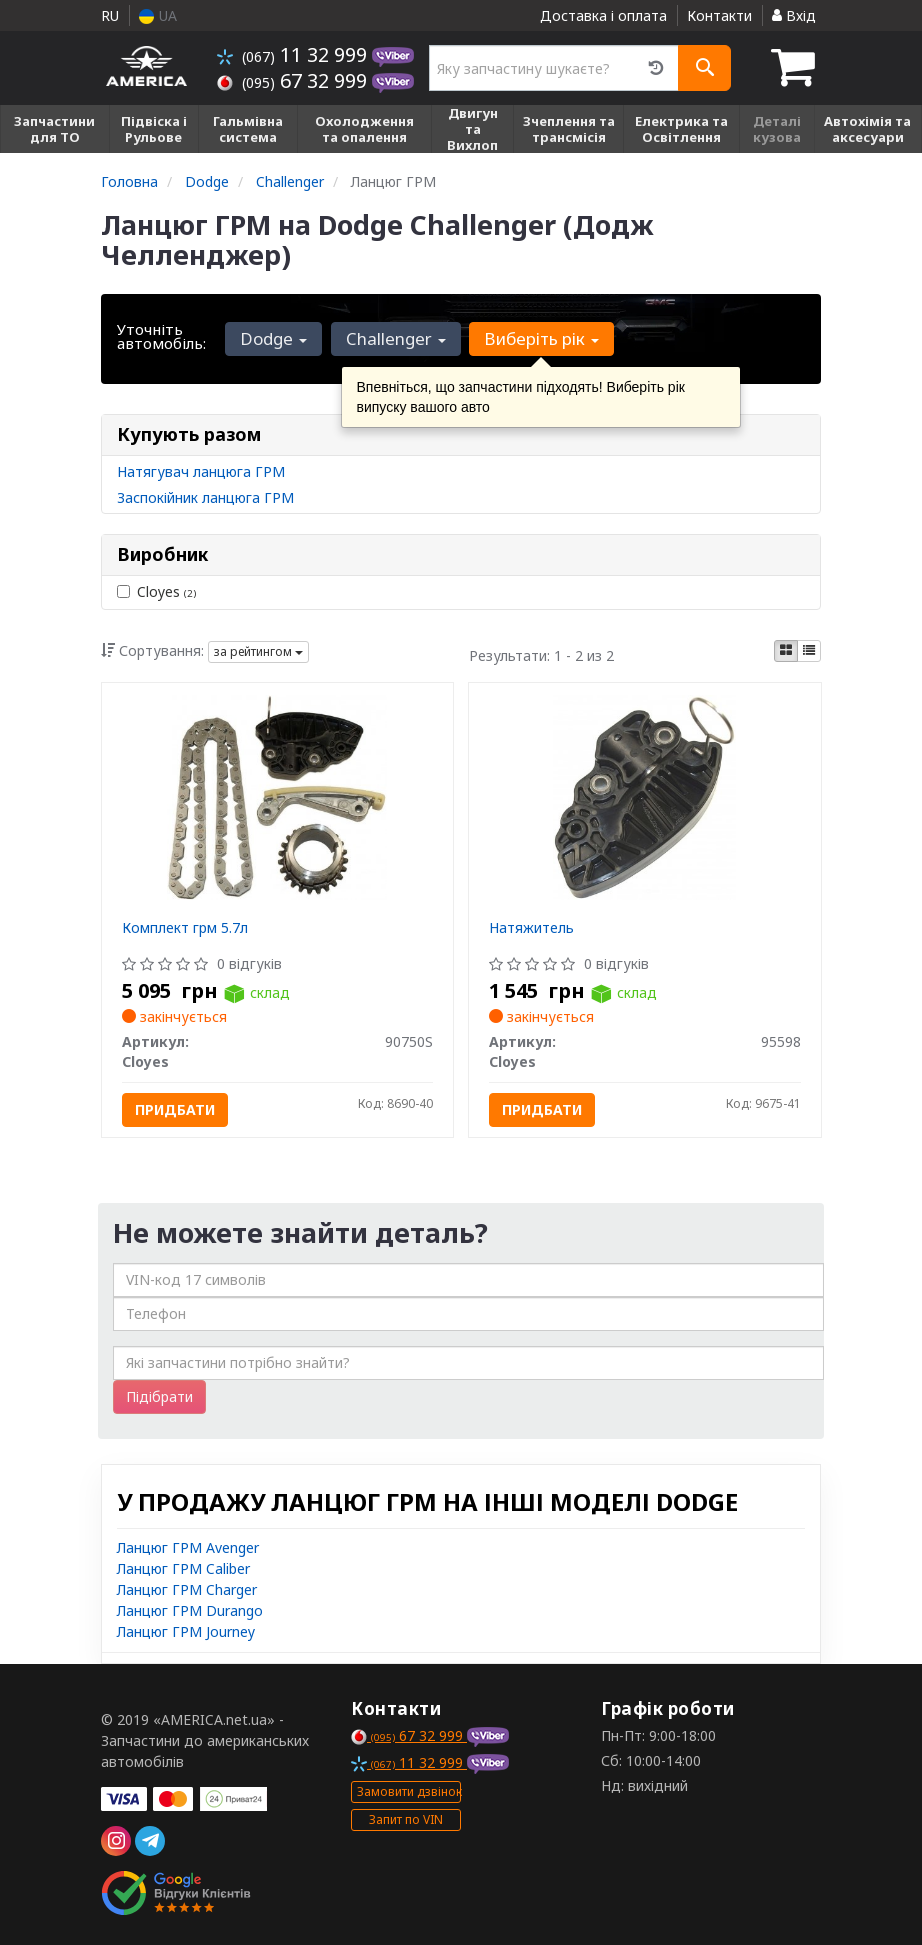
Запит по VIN (406, 1819)
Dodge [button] (273, 338)
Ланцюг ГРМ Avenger (188, 1547)
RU (110, 15)
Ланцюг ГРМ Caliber (183, 1568)
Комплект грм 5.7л (185, 927)
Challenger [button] (395, 338)
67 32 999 (294, 80)
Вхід (794, 15)
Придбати (175, 1109)
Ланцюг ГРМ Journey (186, 1631)
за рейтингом (258, 651)
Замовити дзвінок (409, 1791)
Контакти (719, 15)
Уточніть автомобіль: (161, 336)
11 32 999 (294, 54)
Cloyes (156, 591)
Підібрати (159, 1396)
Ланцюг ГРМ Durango (190, 1610)
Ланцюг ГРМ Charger (187, 1589)
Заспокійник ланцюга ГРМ (205, 497)
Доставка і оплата (603, 15)
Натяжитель (531, 927)
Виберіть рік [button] (540, 338)
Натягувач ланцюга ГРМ (201, 471)
